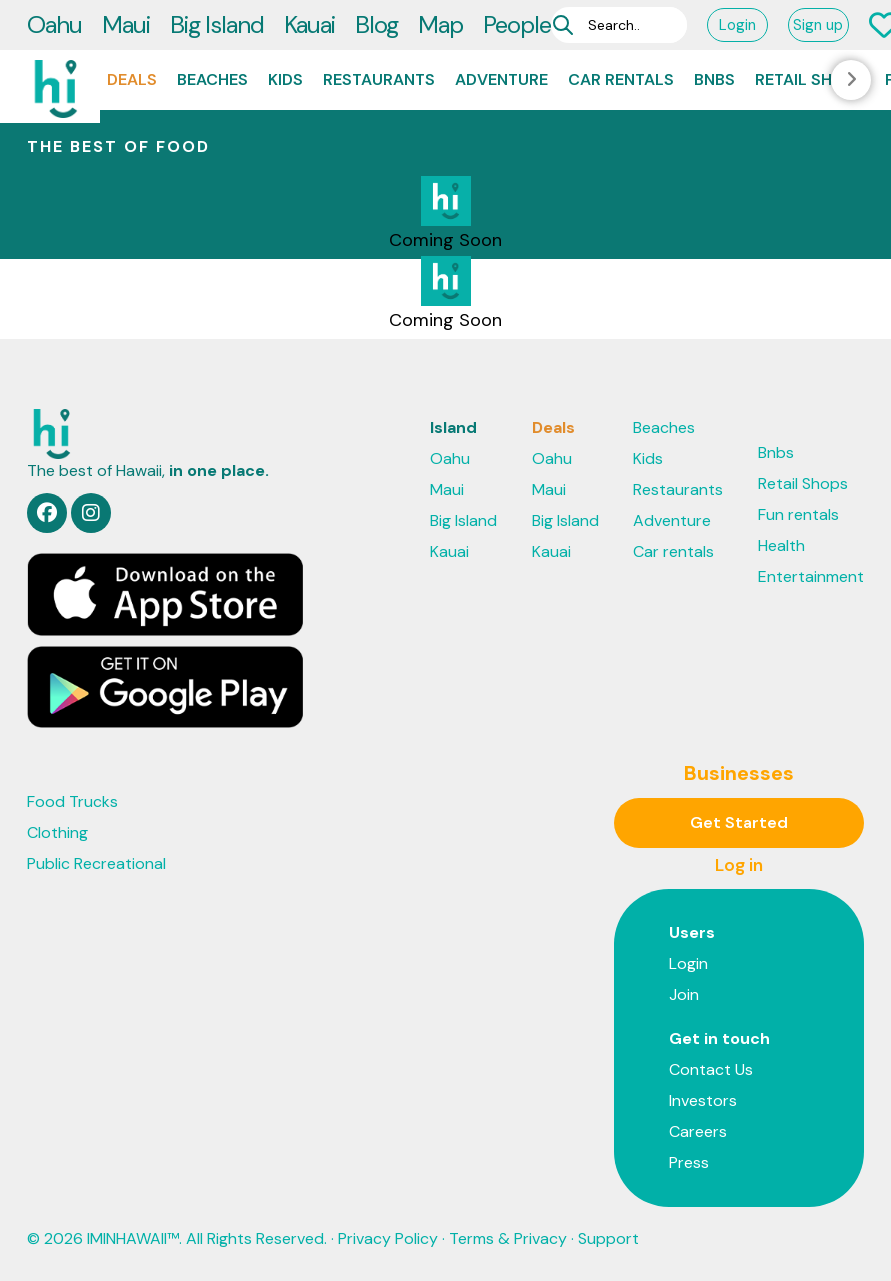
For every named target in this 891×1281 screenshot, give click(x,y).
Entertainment (811, 576)
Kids (285, 79)
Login (737, 25)
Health (781, 545)
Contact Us (711, 1069)
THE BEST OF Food (118, 146)
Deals (132, 79)
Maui (126, 24)
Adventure (501, 79)
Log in (739, 865)
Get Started (739, 822)
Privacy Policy (388, 1238)
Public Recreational (96, 863)
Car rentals (621, 79)
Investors (703, 1100)
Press (689, 1162)
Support (608, 1238)
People (517, 24)
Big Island (217, 24)
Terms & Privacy (508, 1238)
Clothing (57, 832)
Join (684, 994)
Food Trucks (72, 801)
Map (440, 24)
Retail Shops (810, 79)
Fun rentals (798, 514)
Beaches (212, 79)
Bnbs (714, 79)
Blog (376, 24)
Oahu (54, 24)
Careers (698, 1131)
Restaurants (379, 79)
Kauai (309, 24)
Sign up (818, 25)
